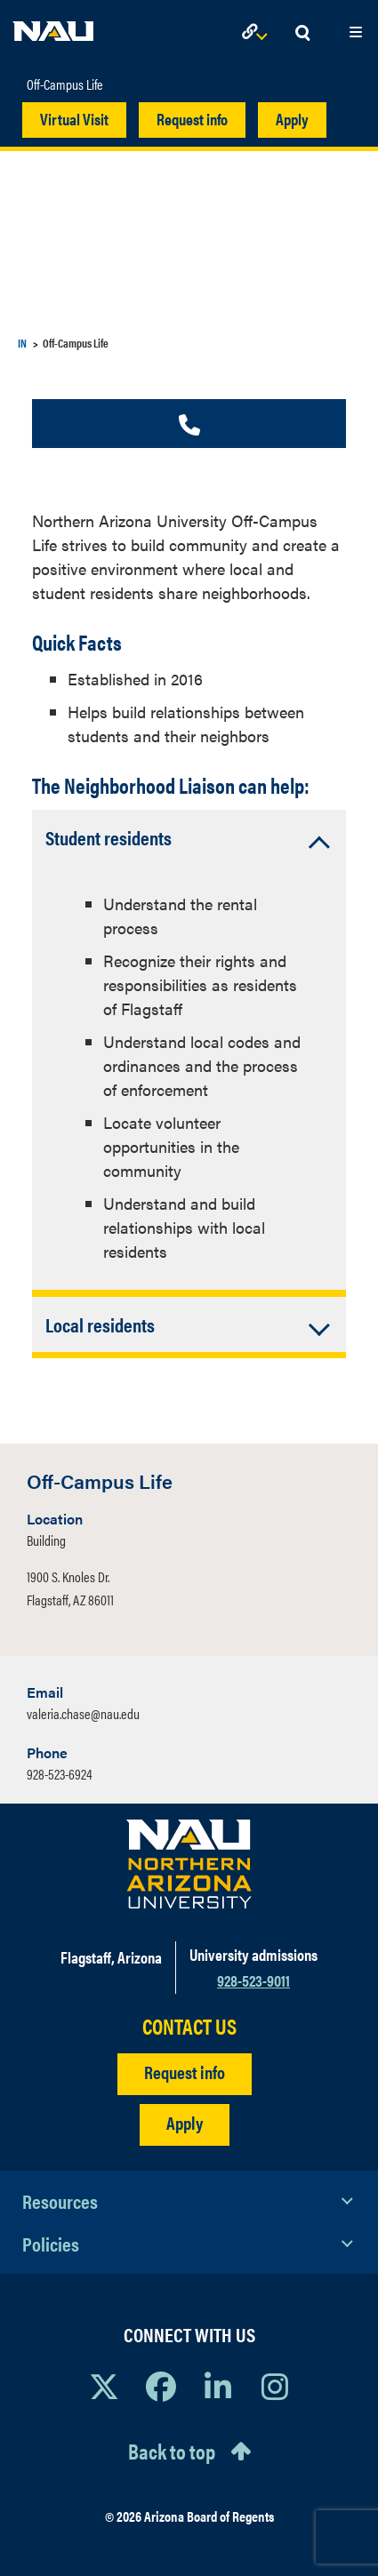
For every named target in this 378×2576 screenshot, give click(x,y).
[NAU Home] (53, 26)
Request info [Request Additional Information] (184, 2071)
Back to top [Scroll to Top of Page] (171, 2451)
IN (22, 342)
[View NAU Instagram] (275, 2386)
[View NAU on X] (104, 2386)
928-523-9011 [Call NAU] (253, 1980)
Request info (192, 119)
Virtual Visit (74, 119)
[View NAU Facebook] (161, 2386)
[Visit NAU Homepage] (189, 1864)
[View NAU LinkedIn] (218, 2386)
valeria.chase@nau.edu (83, 1713)
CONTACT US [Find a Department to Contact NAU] (189, 2026)
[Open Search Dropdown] (302, 33)
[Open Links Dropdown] (258, 33)
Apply (292, 119)
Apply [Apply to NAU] (184, 2122)
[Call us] (189, 427)
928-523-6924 (59, 1774)
